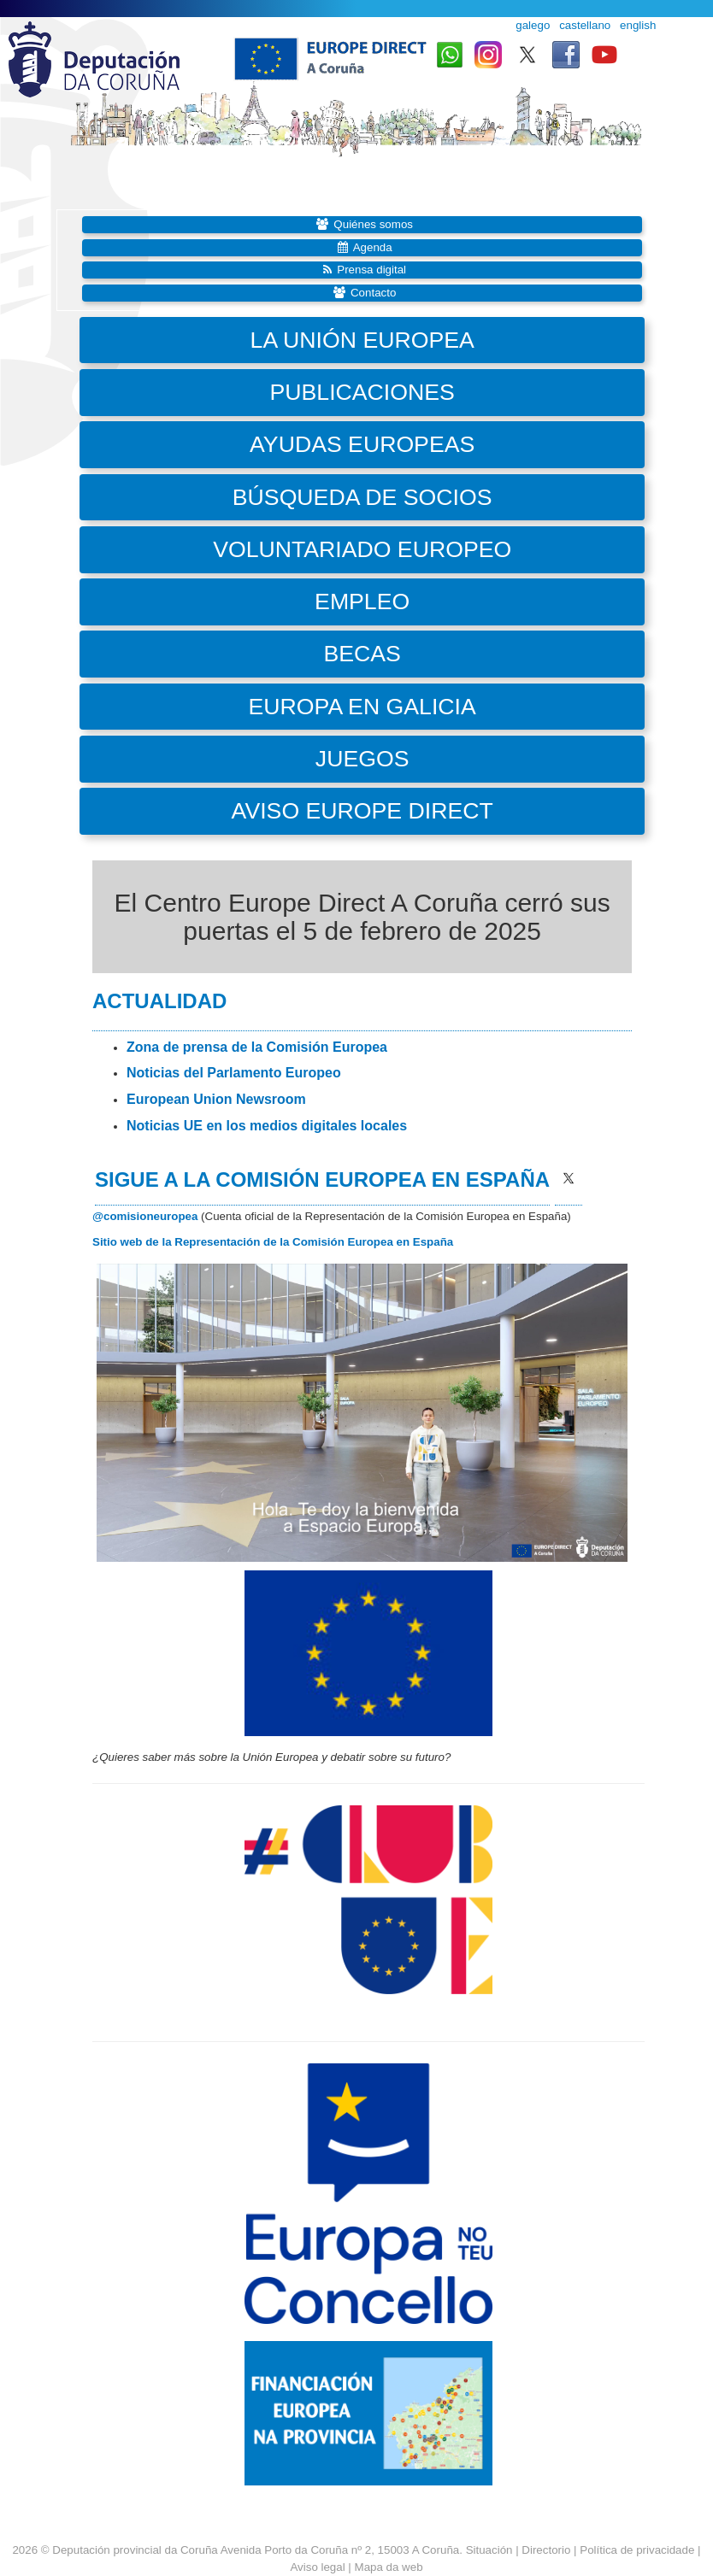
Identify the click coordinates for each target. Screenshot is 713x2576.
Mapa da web (389, 2567)
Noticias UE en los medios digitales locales (267, 1125)
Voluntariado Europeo (362, 549)
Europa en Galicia (362, 706)
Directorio (547, 2550)
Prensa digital (371, 269)
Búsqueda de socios (362, 497)
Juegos (362, 759)
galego (533, 25)
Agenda (372, 247)
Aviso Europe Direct (362, 811)
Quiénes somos (373, 224)
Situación (489, 2550)
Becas (361, 653)
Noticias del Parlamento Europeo (234, 1072)
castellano (584, 25)
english (638, 25)
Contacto (373, 292)
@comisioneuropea (144, 1216)
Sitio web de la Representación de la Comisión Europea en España (272, 1241)
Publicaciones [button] (362, 392)
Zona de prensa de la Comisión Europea (257, 1047)
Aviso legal (317, 2567)
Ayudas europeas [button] (362, 444)
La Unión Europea (362, 340)
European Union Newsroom (216, 1099)
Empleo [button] (362, 601)
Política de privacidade (637, 2550)
